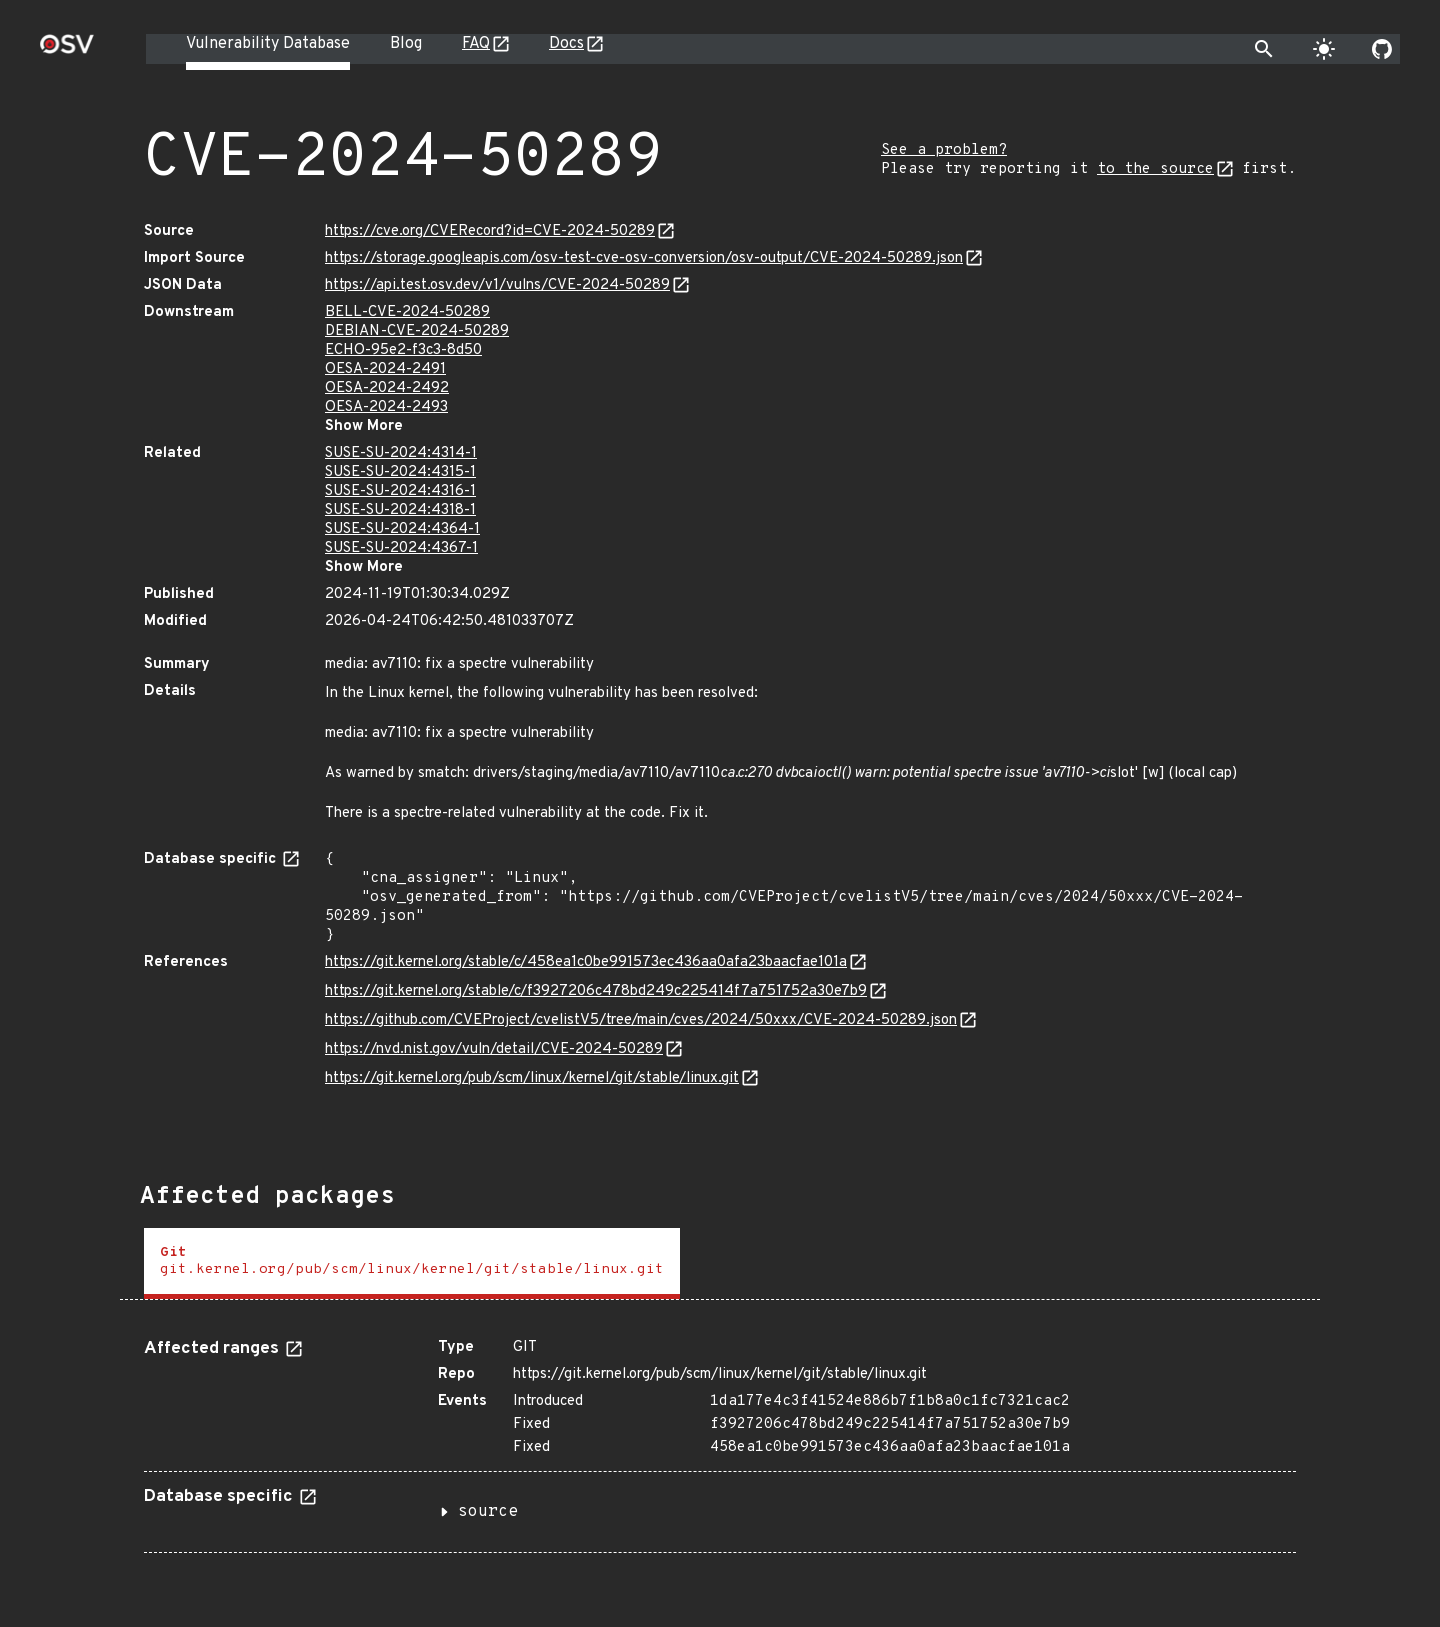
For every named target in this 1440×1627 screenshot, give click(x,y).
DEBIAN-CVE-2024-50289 (417, 331)
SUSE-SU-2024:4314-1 (401, 453)
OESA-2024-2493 (386, 407)
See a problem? (944, 150)
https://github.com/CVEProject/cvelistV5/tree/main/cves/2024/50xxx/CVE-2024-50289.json (641, 1020)
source (488, 1512)
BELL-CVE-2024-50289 (407, 312)
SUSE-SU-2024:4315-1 (400, 472)
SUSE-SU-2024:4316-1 (400, 491)
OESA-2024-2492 (387, 388)
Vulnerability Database (268, 44)
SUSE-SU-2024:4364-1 (402, 529)
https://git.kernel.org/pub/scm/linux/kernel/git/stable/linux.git (532, 1078)
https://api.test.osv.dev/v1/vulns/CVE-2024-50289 (497, 285)
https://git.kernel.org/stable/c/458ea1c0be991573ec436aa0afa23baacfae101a (586, 962)
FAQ (476, 44)
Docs (566, 44)
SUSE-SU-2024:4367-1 (401, 548)
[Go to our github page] (1382, 49)
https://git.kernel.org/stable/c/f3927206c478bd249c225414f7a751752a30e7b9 (596, 991)
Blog (406, 44)
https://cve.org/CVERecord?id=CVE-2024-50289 (490, 231)
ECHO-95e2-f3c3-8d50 (403, 350)
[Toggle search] (1264, 49)
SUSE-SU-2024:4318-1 (400, 510)
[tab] (412, 1263)
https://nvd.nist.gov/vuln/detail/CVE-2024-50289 (494, 1049)
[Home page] (67, 50)
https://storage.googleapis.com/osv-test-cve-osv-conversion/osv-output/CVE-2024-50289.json (644, 258)
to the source (1155, 169)
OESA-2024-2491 (385, 369)
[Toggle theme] (1324, 49)
